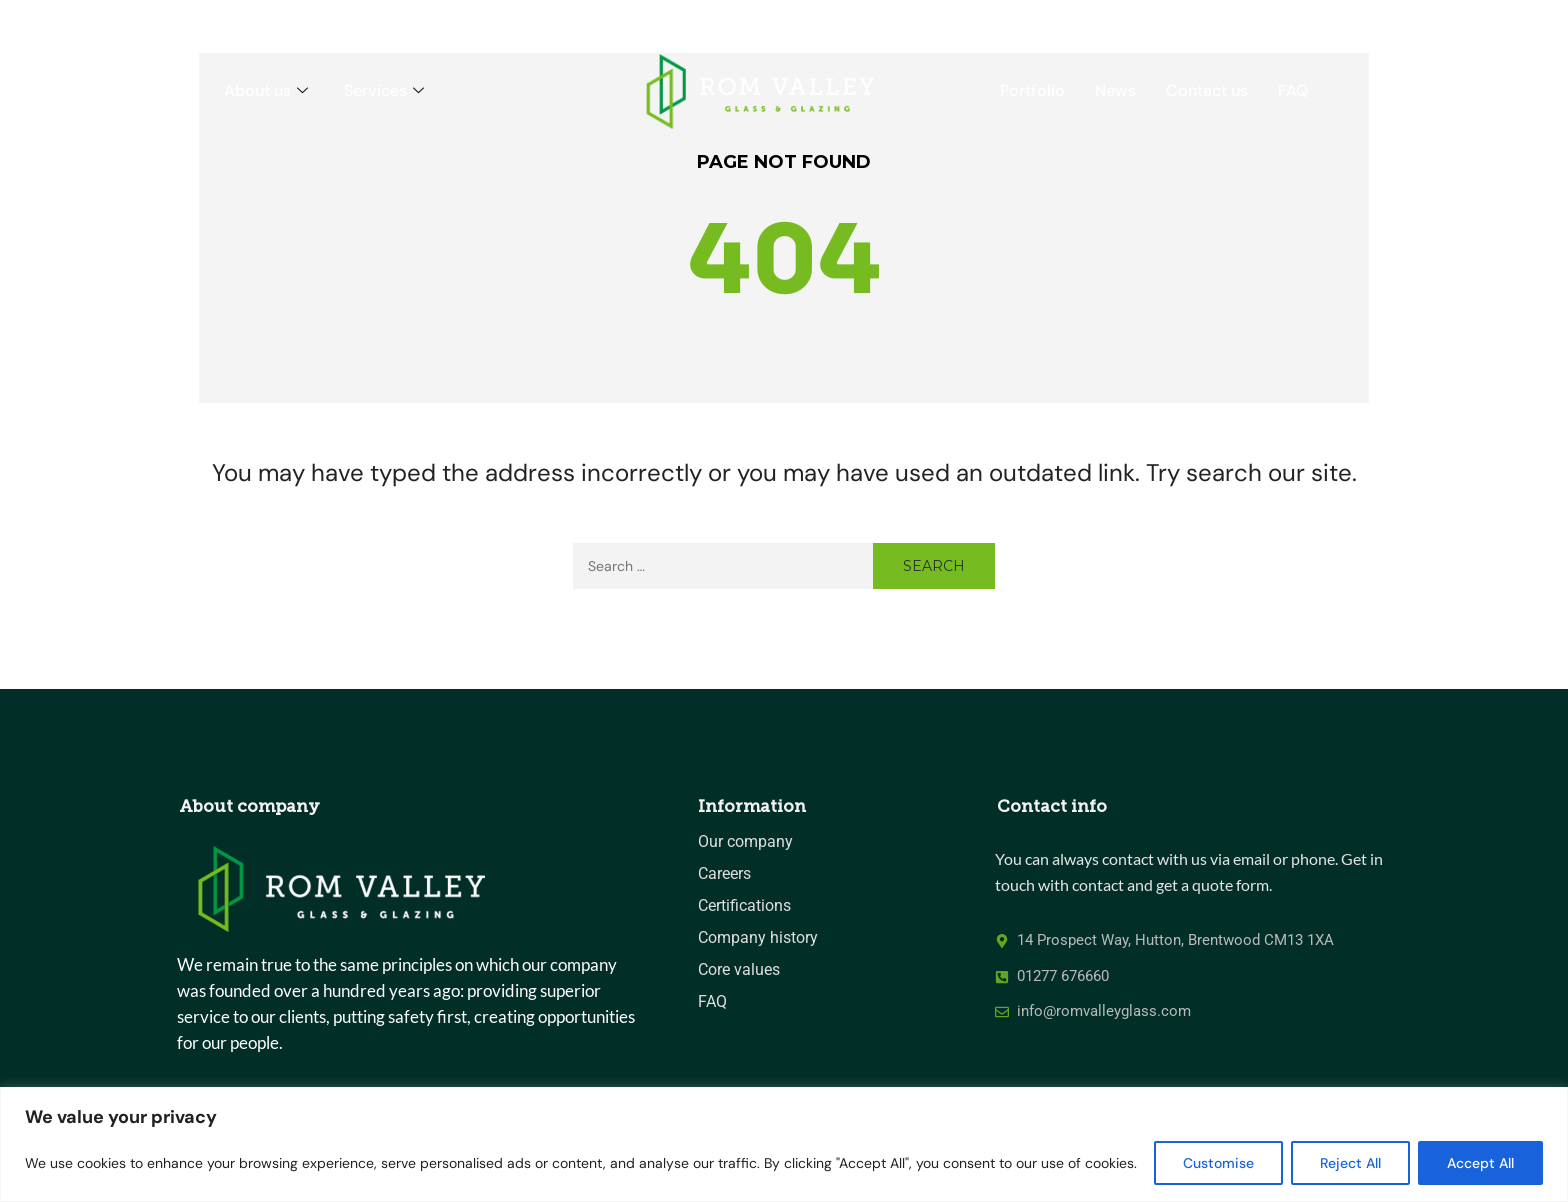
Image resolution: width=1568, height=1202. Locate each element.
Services (384, 90)
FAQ (1293, 90)
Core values (739, 969)
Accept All (1480, 1163)
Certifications (744, 905)
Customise (1218, 1163)
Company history (758, 937)
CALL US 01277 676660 (1331, 19)
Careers (724, 873)
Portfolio (1032, 90)
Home (171, 90)
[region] (784, 1144)
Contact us (1207, 90)
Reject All (1350, 1163)
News (1115, 90)
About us (266, 90)
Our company (745, 841)
